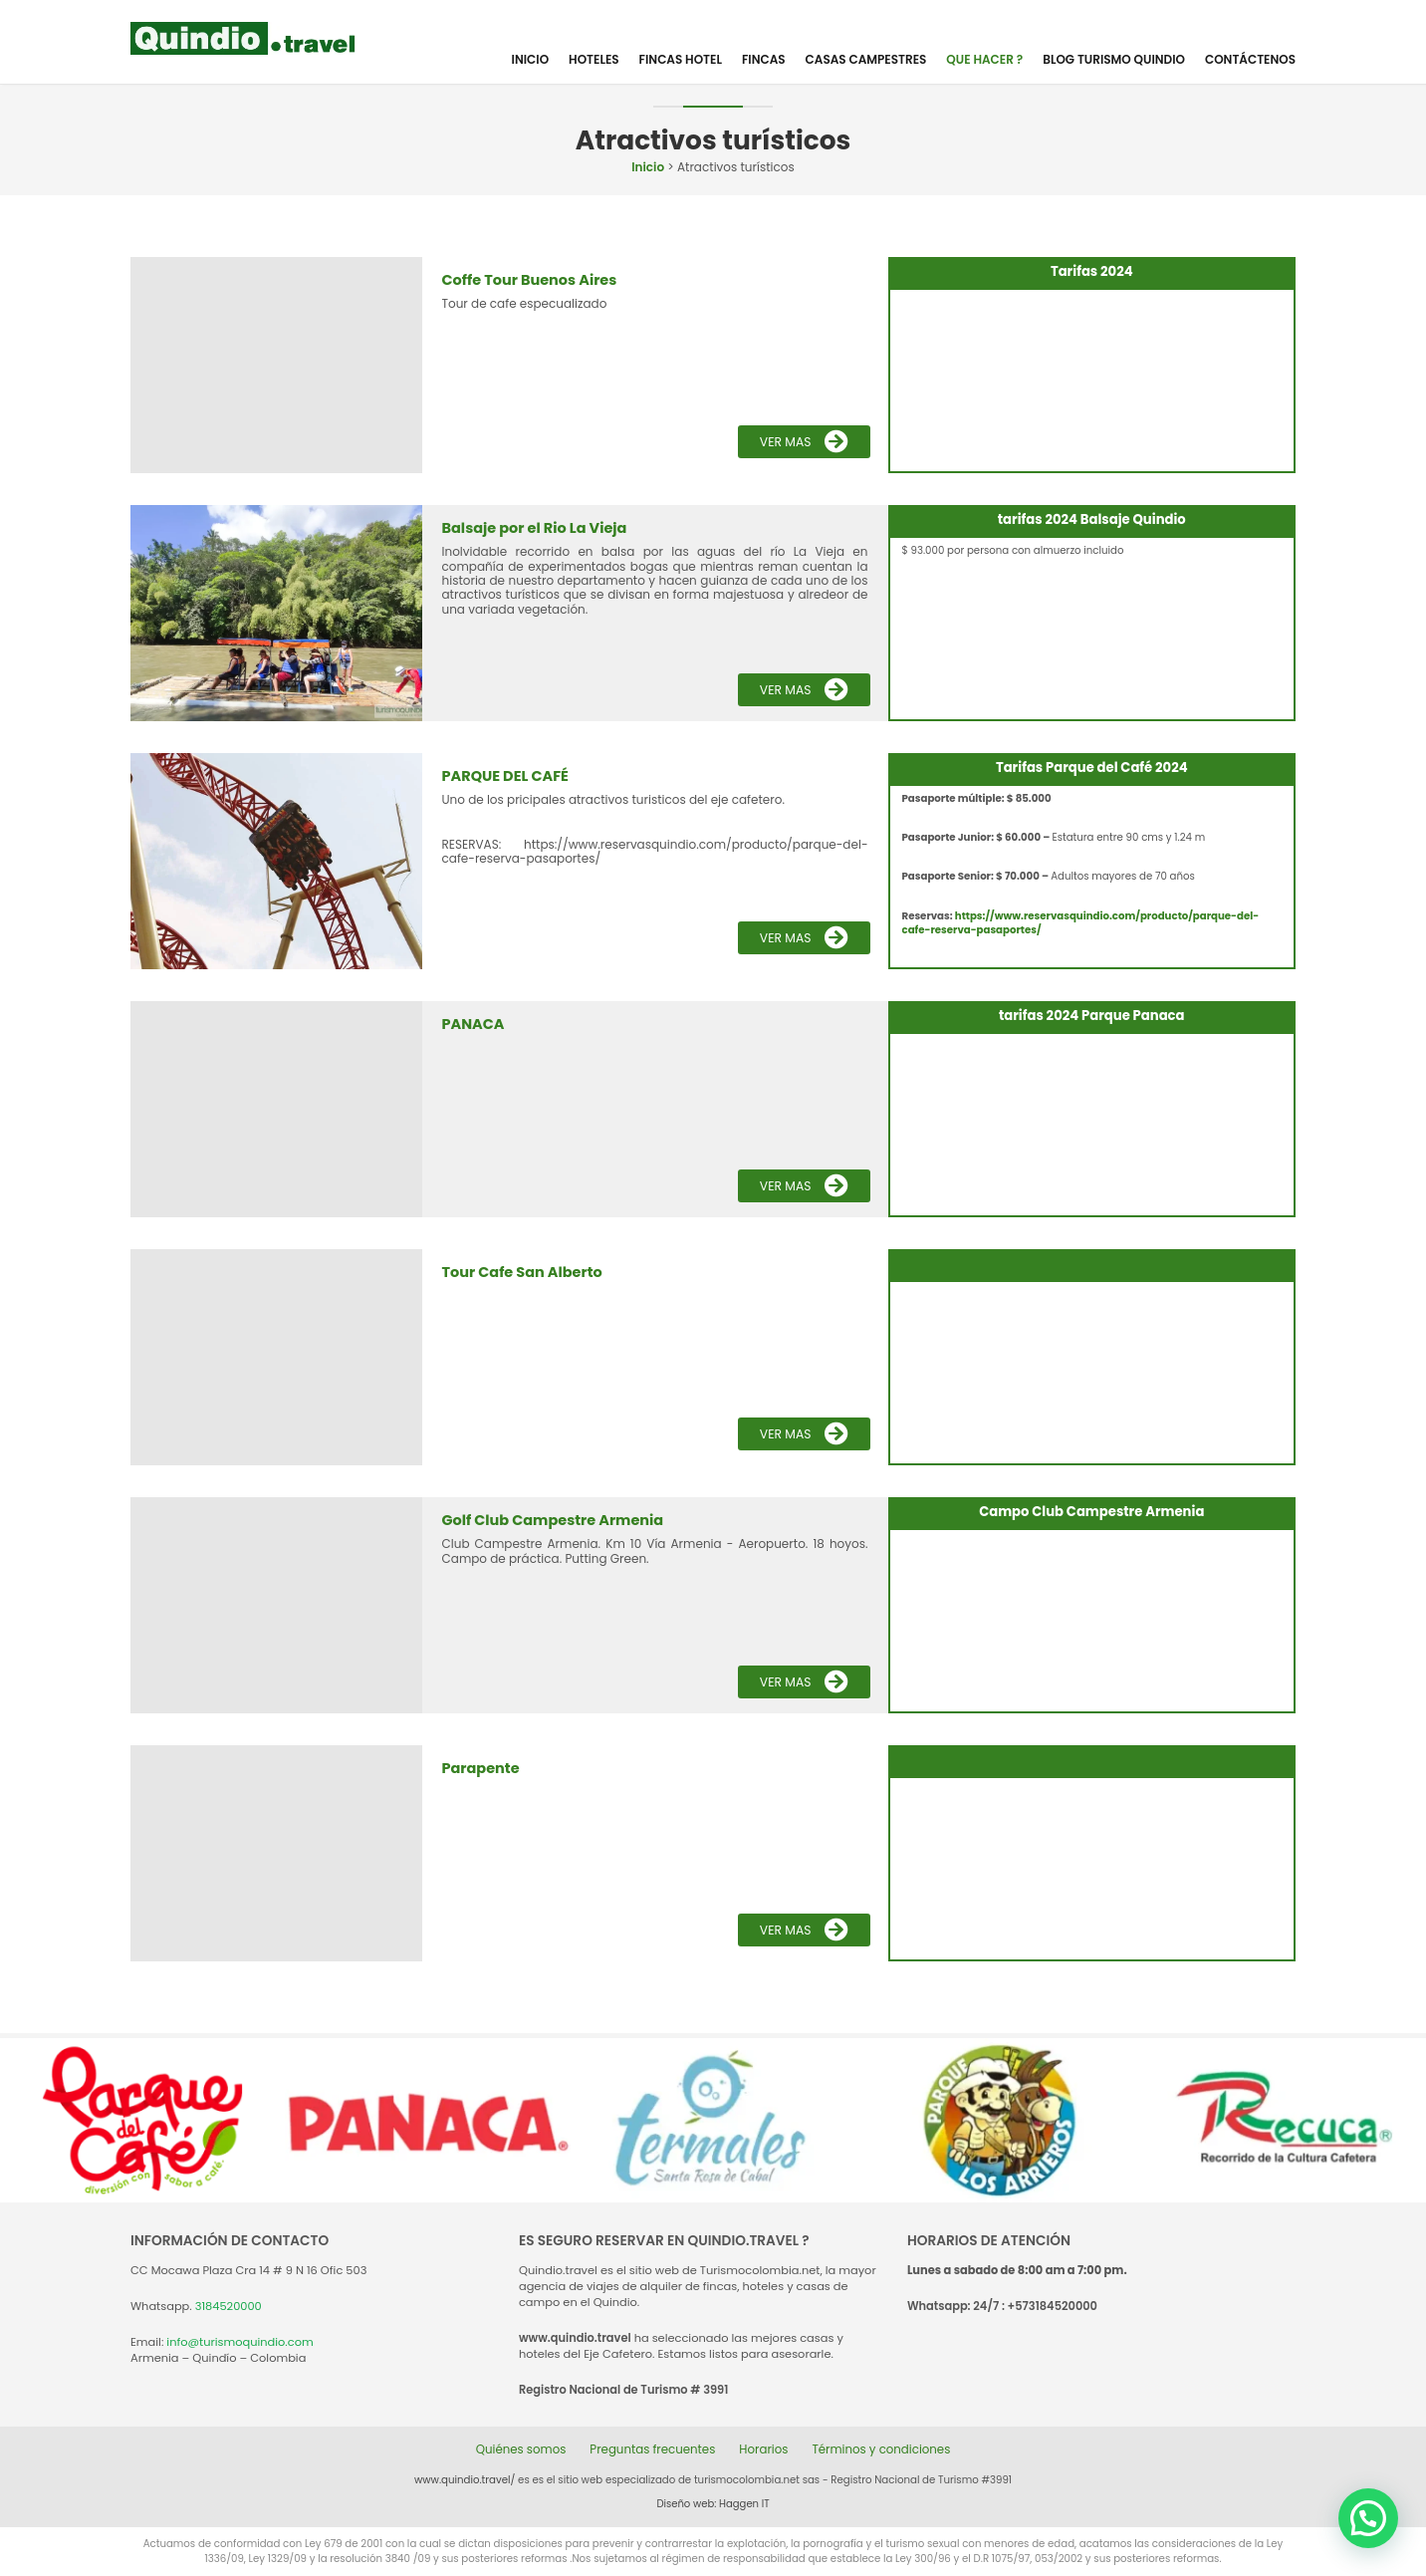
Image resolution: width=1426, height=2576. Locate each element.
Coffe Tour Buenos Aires (527, 280)
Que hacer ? (984, 59)
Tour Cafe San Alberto (519, 1272)
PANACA (472, 1024)
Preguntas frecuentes (651, 2449)
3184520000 (228, 2306)
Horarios (765, 2449)
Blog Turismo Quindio (1114, 59)
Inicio (530, 59)
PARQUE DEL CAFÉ (504, 776)
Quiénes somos (518, 2449)
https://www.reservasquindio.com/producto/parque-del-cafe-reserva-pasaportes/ (1081, 922)
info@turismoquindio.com (239, 2342)
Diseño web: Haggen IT (713, 2503)
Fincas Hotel (680, 59)
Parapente (480, 1768)
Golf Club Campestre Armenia (549, 1520)
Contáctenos (1250, 59)
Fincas (764, 59)
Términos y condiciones (884, 2449)
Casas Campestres (866, 59)
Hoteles (594, 59)
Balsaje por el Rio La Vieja (531, 528)
